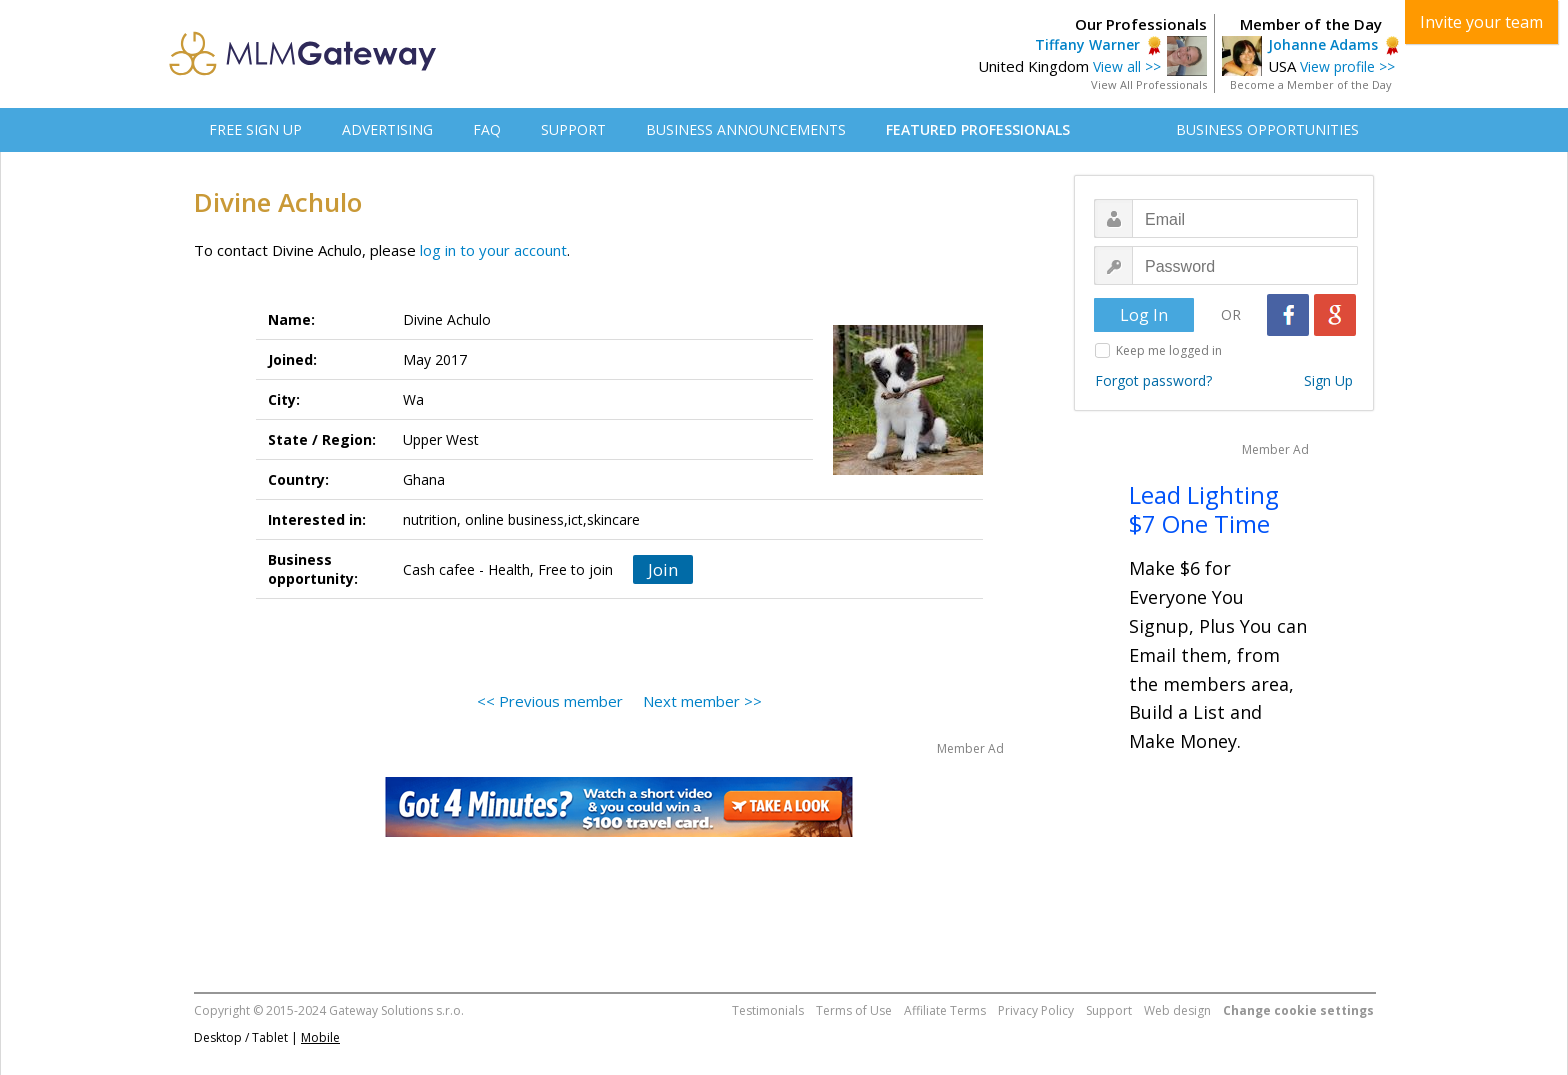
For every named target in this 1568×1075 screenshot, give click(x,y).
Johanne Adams (1323, 44)
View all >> (1127, 66)
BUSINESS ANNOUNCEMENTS (746, 129)
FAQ (487, 129)
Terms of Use (854, 1010)
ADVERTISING (387, 129)
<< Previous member (550, 701)
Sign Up (1328, 380)
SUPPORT (573, 129)
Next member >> (702, 701)
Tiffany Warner (1087, 44)
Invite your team (1481, 22)
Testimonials (768, 1010)
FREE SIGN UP (255, 129)
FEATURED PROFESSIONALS (978, 129)
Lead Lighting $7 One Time (1204, 509)
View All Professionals (1149, 84)
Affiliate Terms (945, 1010)
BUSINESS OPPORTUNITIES (1267, 129)
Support (1109, 1010)
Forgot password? (1153, 380)
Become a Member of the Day (1311, 84)
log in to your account (493, 250)
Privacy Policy (1036, 1010)
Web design (1177, 1010)
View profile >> (1347, 66)
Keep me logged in (1169, 350)
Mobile (320, 1037)
